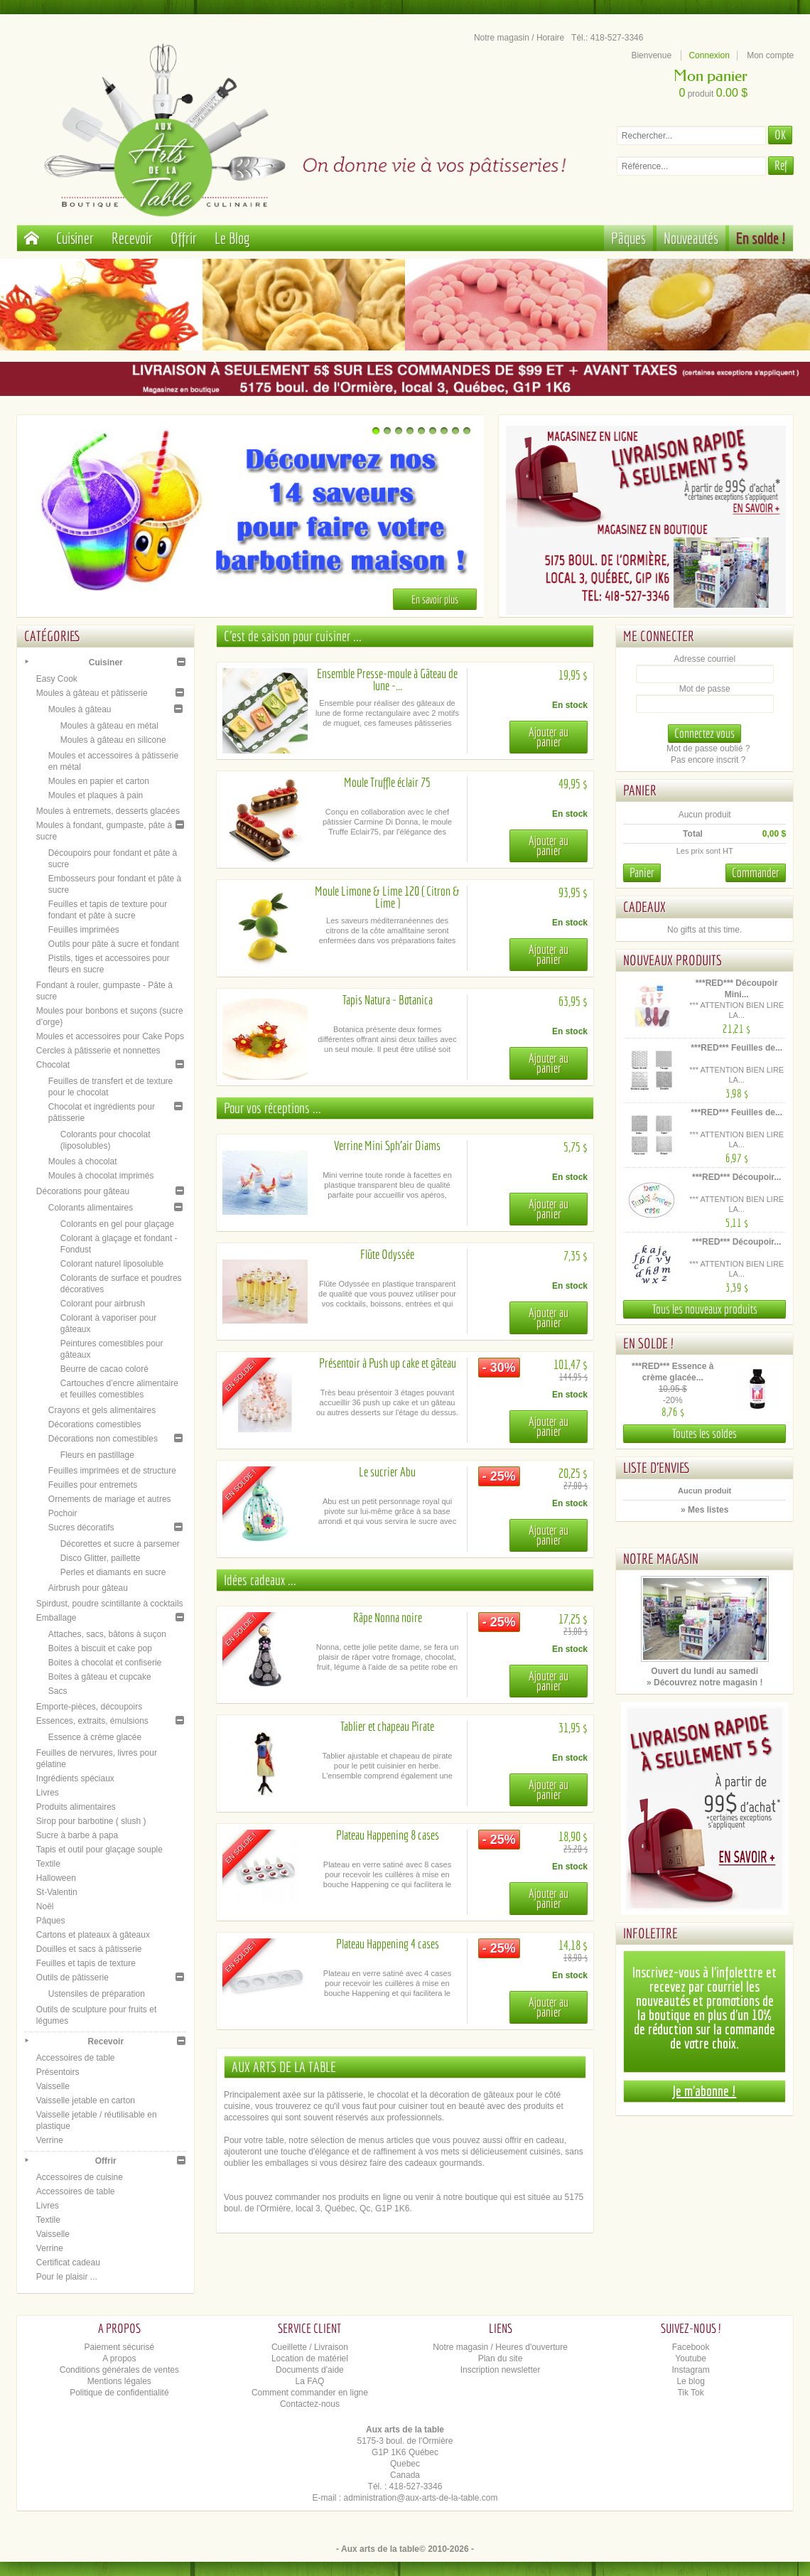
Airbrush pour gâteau (88, 1588)
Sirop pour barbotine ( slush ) (91, 1821)
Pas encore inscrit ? (708, 760)
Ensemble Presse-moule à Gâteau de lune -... (387, 679)
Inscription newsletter (500, 2370)
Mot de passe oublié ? (708, 748)
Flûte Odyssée (387, 1254)
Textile (48, 1864)
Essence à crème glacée (94, 1737)
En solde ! (761, 238)
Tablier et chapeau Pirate (387, 1726)
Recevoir (132, 238)
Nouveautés (691, 238)
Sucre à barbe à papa (77, 1835)
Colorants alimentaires (90, 1208)
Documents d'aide (310, 2370)
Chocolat (53, 1065)
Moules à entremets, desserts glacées (108, 811)
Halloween (56, 1878)
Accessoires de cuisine (79, 2177)
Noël (45, 1906)
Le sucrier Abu (387, 1471)
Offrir (184, 238)
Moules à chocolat (82, 1161)
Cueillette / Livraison (309, 2347)
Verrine (49, 2140)
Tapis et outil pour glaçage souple (99, 1850)
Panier (640, 790)
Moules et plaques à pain (95, 795)
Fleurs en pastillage (97, 1455)
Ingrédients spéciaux (75, 1778)
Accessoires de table (75, 2058)
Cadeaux (644, 906)
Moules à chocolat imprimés (101, 1176)
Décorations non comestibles (103, 1439)
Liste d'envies (657, 1467)
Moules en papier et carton (98, 781)
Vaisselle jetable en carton (85, 2100)
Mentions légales (119, 2381)
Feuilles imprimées (83, 930)
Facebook (691, 2347)
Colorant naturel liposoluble (111, 1264)
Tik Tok (690, 2393)
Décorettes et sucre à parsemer (120, 1544)
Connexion (708, 55)
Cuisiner (75, 238)
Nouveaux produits (672, 960)
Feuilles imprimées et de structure (112, 1471)
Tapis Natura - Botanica (387, 999)
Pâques (628, 238)
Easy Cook (56, 679)
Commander (755, 872)
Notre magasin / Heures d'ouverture (500, 2347)
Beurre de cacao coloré (104, 1369)
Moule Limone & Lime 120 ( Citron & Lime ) (387, 897)
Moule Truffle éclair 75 (387, 782)
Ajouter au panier (548, 736)
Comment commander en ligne (310, 2393)
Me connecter (658, 636)
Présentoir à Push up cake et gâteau (387, 1363)
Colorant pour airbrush (102, 1304)
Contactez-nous (310, 2404)
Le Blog (232, 238)
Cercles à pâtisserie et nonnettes (98, 1051)
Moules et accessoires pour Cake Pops (110, 1036)
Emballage (56, 1618)
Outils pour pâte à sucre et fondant (113, 944)
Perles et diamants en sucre (113, 1572)
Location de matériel (309, 2358)
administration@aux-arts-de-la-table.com (421, 2498)
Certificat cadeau (68, 2263)
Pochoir (62, 1513)
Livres (47, 1793)
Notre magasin (660, 1558)
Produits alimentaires (76, 1807)
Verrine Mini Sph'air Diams (387, 1145)
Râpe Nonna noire (387, 1617)
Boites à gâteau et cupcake (99, 1677)
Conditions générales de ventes (119, 2370)
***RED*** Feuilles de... (736, 1048)
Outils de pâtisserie (72, 1977)
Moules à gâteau (80, 709)
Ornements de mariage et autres (109, 1499)
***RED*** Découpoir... (736, 1177)
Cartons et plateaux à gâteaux (93, 1935)
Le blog (690, 2381)
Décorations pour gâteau (82, 1191)
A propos (119, 2358)
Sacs (58, 1691)
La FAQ (310, 2381)
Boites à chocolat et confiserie (104, 1663)
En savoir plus (434, 599)
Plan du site (500, 2358)
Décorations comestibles (94, 1424)
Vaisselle (53, 2086)
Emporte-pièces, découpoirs (89, 1707)
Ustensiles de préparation (96, 1994)
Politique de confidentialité (119, 2393)
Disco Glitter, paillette (100, 1558)
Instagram (690, 2370)
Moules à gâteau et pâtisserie (92, 693)
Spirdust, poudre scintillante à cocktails (109, 1604)
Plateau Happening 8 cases (387, 1835)
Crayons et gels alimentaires (102, 1410)
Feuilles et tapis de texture (86, 1963)
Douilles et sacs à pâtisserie (89, 1949)
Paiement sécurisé (119, 2347)
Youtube (690, 2358)
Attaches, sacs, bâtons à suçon (107, 1634)
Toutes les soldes (704, 1433)
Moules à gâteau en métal (109, 726)
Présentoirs (58, 2072)
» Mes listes (704, 1510)
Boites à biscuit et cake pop (100, 1648)
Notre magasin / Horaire (519, 38)
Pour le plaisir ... (66, 2277)
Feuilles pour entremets (92, 1485)
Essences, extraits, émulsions (92, 1721)
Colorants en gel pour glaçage (117, 1224)
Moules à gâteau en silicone (113, 740)
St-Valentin (56, 1892)
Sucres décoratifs (81, 1528)
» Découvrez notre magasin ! (704, 1682)
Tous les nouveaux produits (704, 1309)
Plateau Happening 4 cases (387, 1943)
